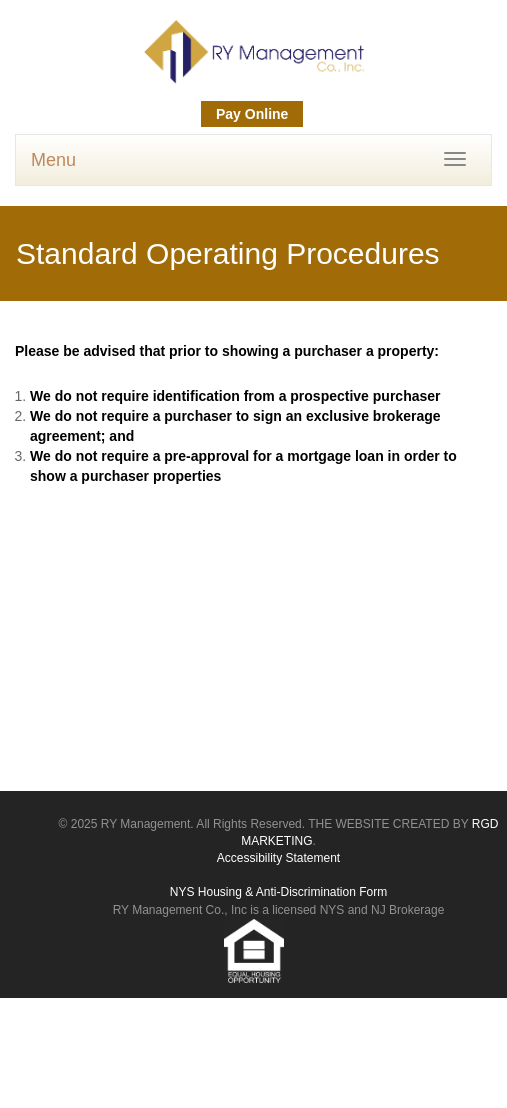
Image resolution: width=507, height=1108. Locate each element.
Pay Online (252, 114)
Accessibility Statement (278, 858)
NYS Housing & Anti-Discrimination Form (278, 892)
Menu (53, 160)
